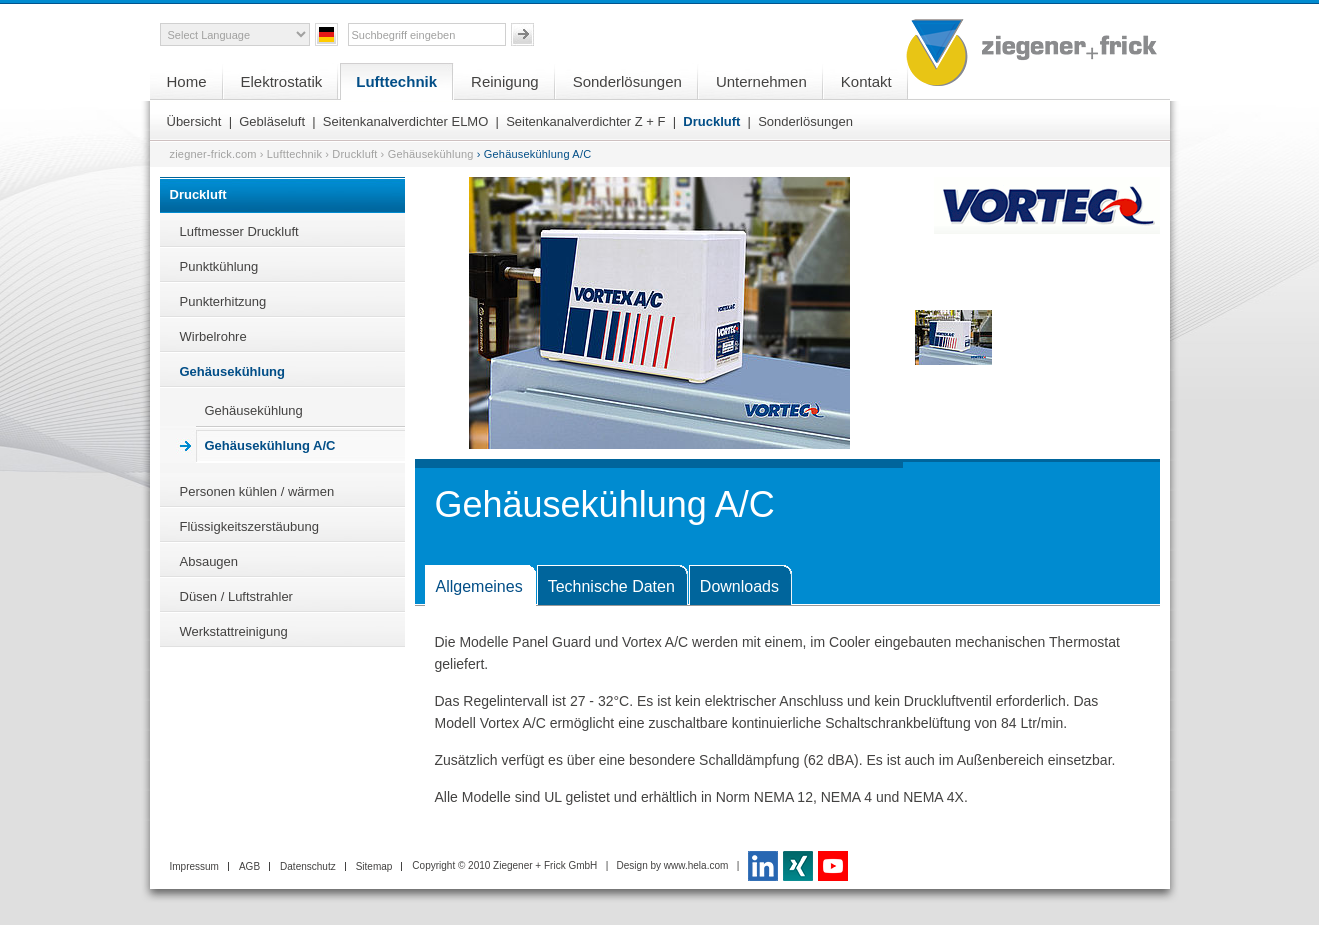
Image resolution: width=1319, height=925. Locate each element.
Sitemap (374, 866)
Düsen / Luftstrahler (236, 596)
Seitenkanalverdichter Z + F (585, 121)
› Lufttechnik (291, 154)
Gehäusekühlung (232, 371)
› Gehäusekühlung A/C (534, 154)
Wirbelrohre (213, 336)
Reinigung (505, 81)
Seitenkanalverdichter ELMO (405, 121)
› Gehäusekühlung (427, 154)
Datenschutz (308, 866)
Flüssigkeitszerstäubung (249, 526)
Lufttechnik (396, 81)
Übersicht (194, 121)
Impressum (194, 866)
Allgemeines (479, 586)
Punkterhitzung (223, 301)
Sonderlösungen (627, 81)
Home (187, 81)
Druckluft (711, 121)
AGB (249, 866)
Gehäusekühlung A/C (270, 445)
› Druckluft (351, 154)
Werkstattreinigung (234, 631)
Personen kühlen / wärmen (257, 491)
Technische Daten (611, 586)
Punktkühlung (219, 266)
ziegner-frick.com (213, 154)
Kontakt (866, 81)
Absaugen (209, 561)
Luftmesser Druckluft (239, 231)
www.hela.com (696, 865)
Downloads (739, 586)
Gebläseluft (272, 121)
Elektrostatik (282, 81)
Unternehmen (761, 81)
